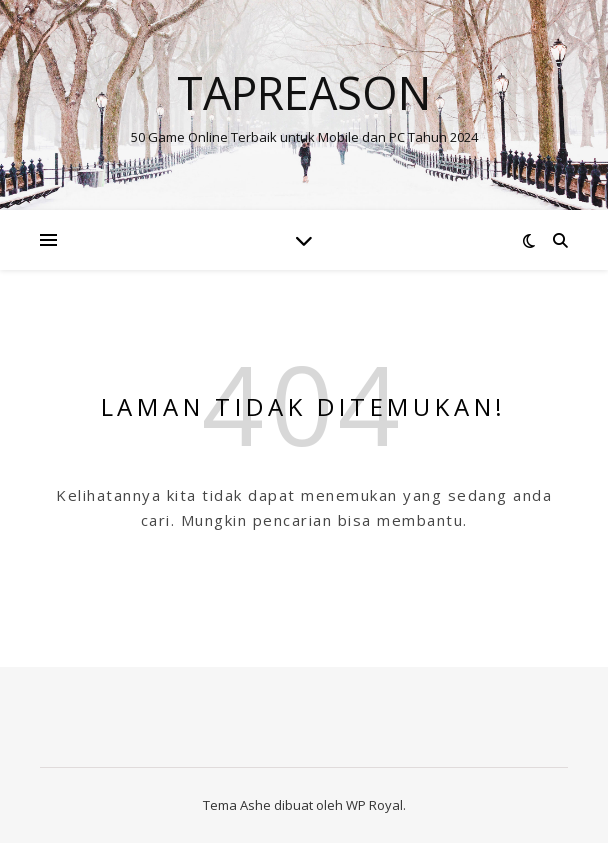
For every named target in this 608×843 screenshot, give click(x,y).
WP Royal (374, 805)
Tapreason (304, 92)
